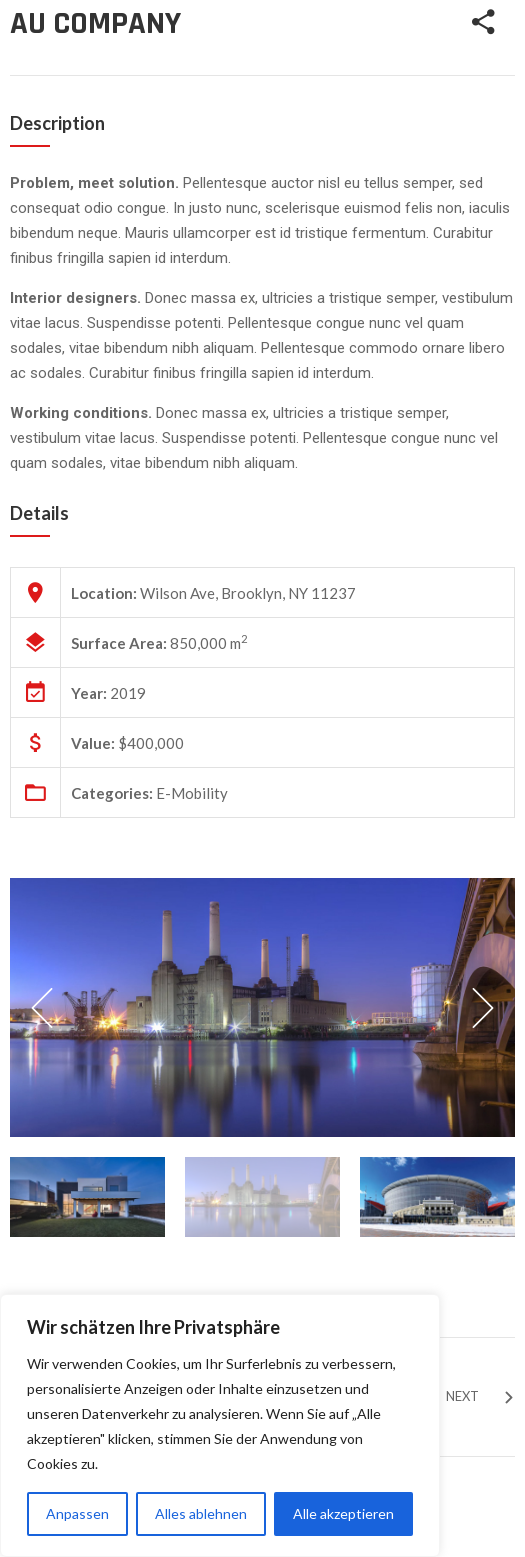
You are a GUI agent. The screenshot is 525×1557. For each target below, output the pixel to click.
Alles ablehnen (201, 1513)
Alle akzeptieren (343, 1513)
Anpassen (77, 1513)
